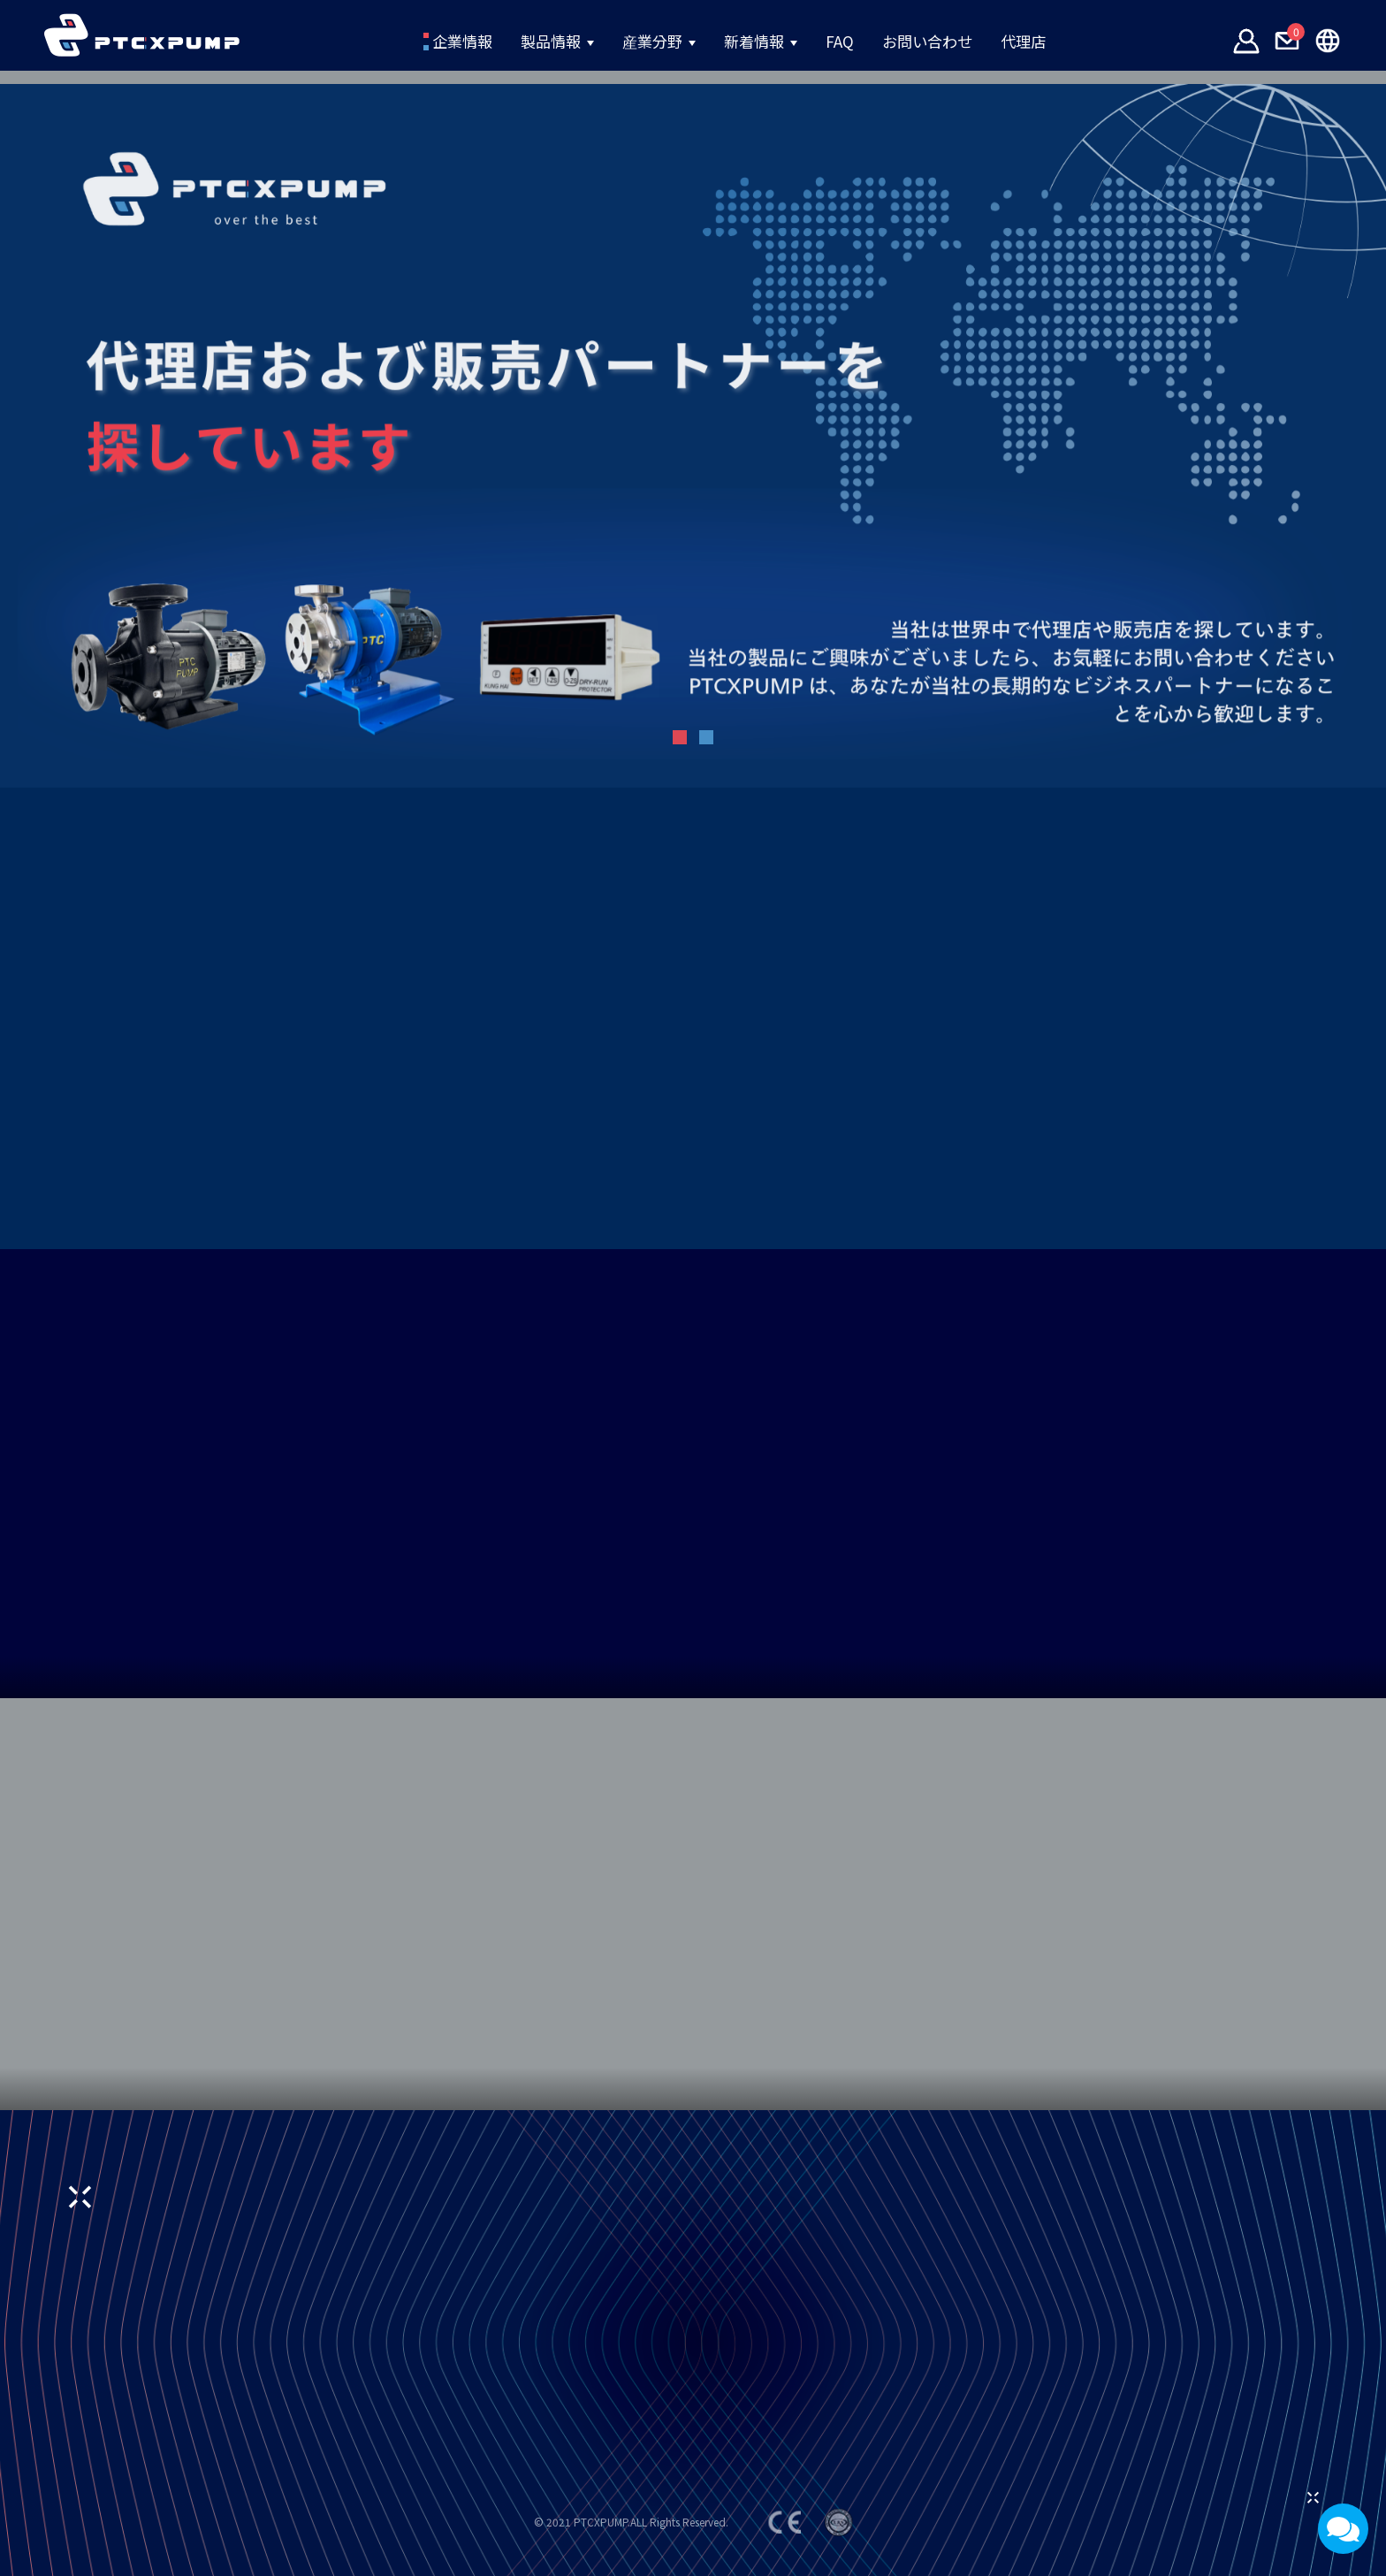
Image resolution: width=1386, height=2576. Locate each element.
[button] (679, 737)
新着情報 (759, 42)
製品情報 (506, 42)
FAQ (862, 42)
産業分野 (632, 42)
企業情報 (388, 42)
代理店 (1097, 42)
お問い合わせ (973, 42)
